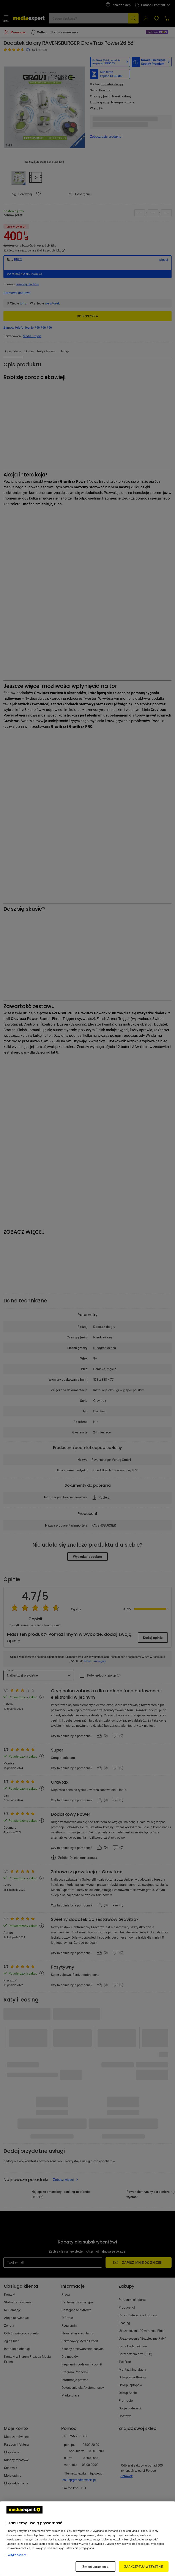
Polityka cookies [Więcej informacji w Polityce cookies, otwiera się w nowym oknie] (16, 2555)
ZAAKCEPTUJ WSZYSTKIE (143, 2566)
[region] (87, 2538)
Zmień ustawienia (95, 2566)
